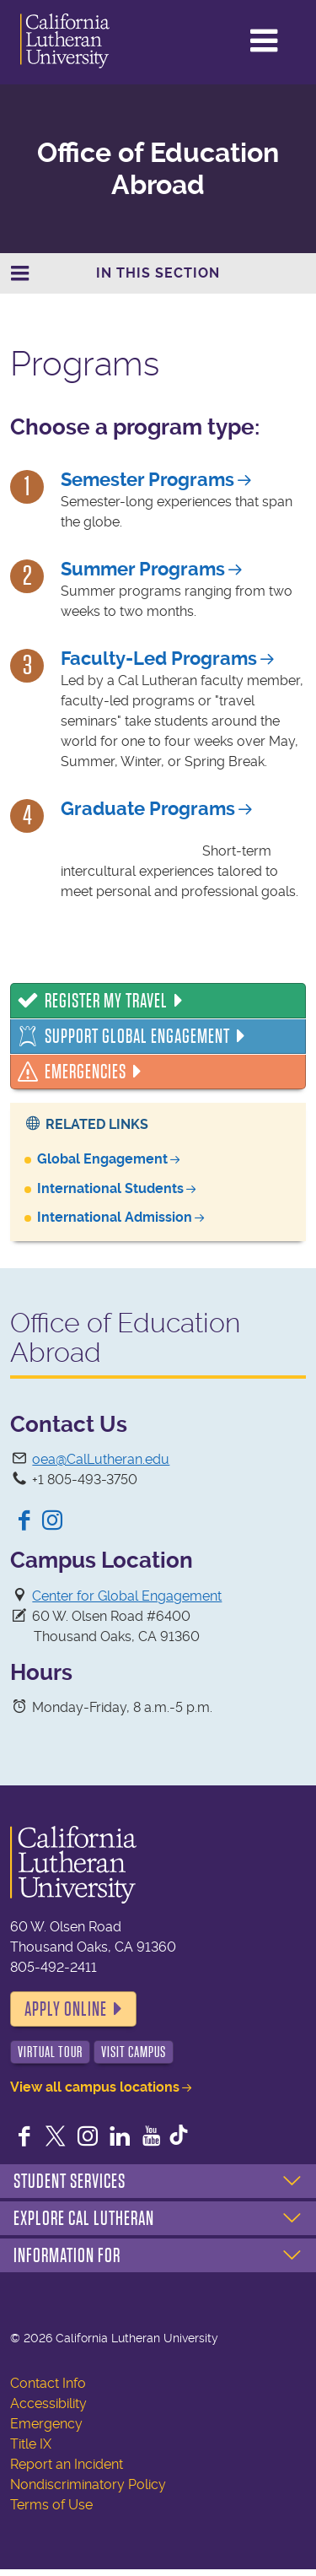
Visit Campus (133, 2052)
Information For (67, 2255)
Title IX (30, 2444)
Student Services (69, 2181)
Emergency (46, 2424)
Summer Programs (143, 569)
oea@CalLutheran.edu (100, 1459)
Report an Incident (66, 2464)
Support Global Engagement (137, 1036)
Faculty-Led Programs (159, 658)
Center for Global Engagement (127, 1596)
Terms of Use (51, 2505)
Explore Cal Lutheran (83, 2218)
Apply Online (65, 2009)
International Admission (114, 1217)
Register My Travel (106, 1001)
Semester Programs (147, 479)
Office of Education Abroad (158, 169)
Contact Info (48, 2383)
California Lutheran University (83, 41)
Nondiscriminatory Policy (88, 2484)
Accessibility (48, 2403)
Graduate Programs (148, 808)
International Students (110, 1188)
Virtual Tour (50, 2052)
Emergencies (85, 1072)
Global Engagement (102, 1159)
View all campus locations (94, 2087)
